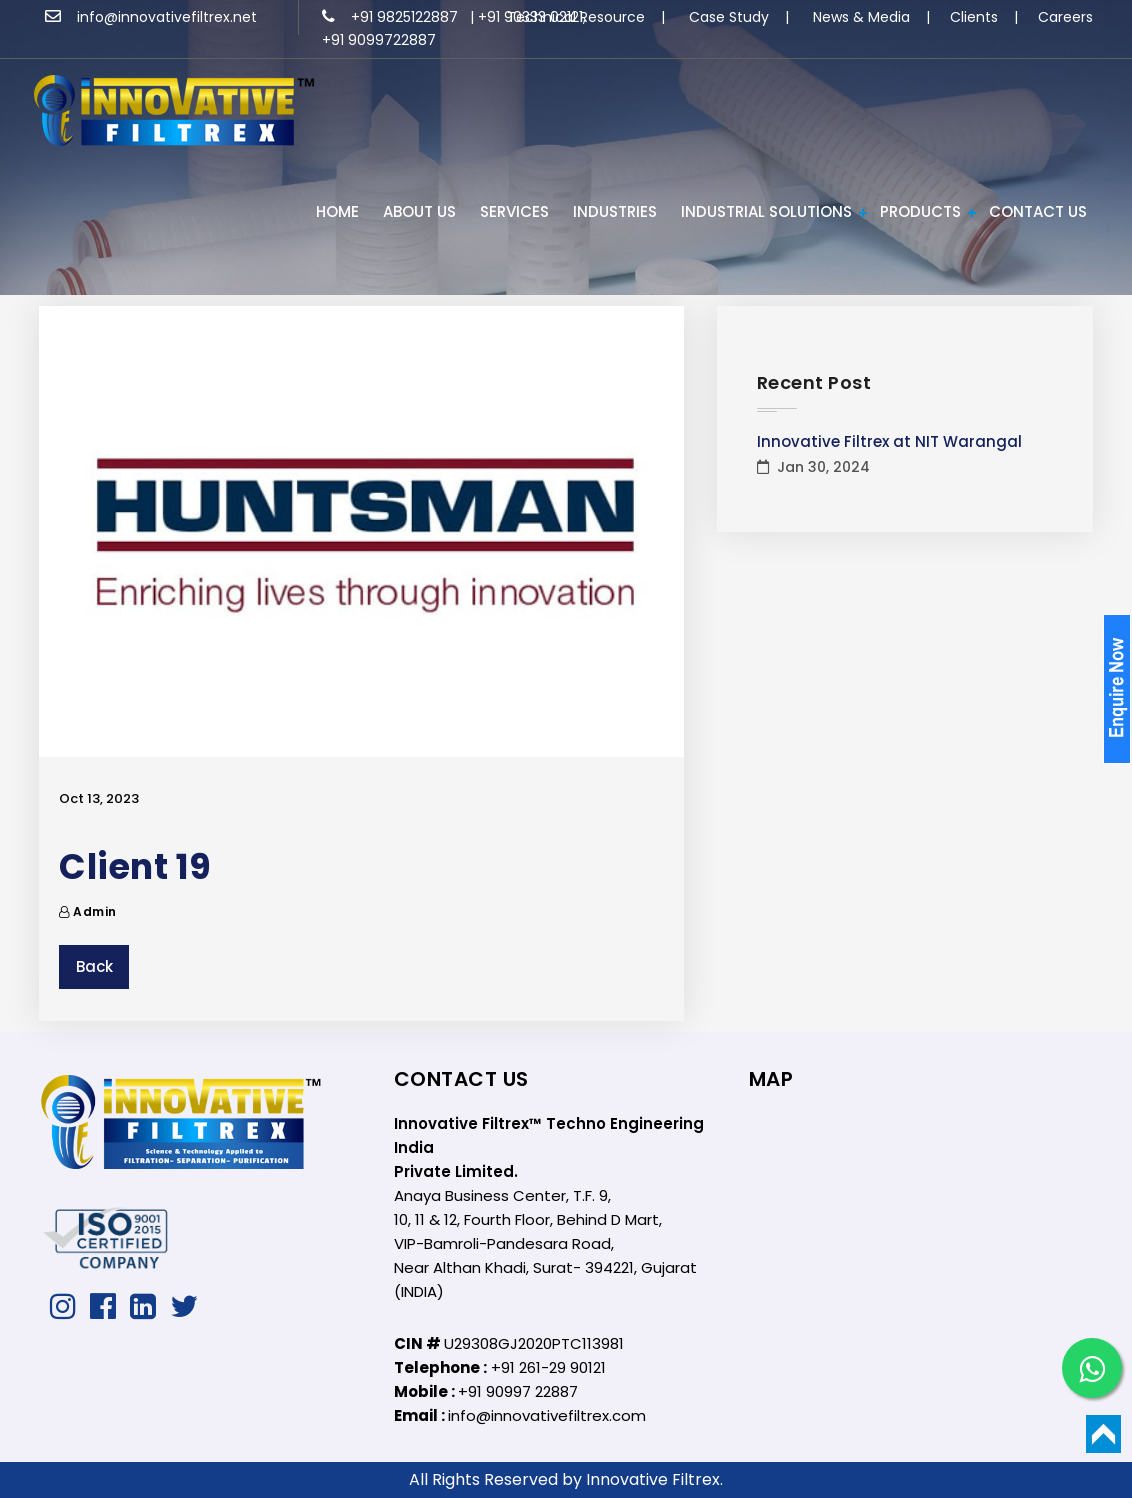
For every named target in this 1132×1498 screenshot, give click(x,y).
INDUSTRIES (615, 211)
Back (94, 966)
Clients (974, 17)
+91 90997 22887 (518, 1391)
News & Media (861, 17)
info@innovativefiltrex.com (547, 1415)
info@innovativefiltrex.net (151, 17)
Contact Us (1038, 211)
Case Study (729, 17)
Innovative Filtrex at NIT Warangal (889, 441)
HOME (337, 211)
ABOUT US (419, 211)
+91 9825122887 (392, 17)
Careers (1065, 17)
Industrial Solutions (766, 211)
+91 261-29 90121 (548, 1367)
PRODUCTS (920, 211)
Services (514, 211)
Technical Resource (576, 17)
